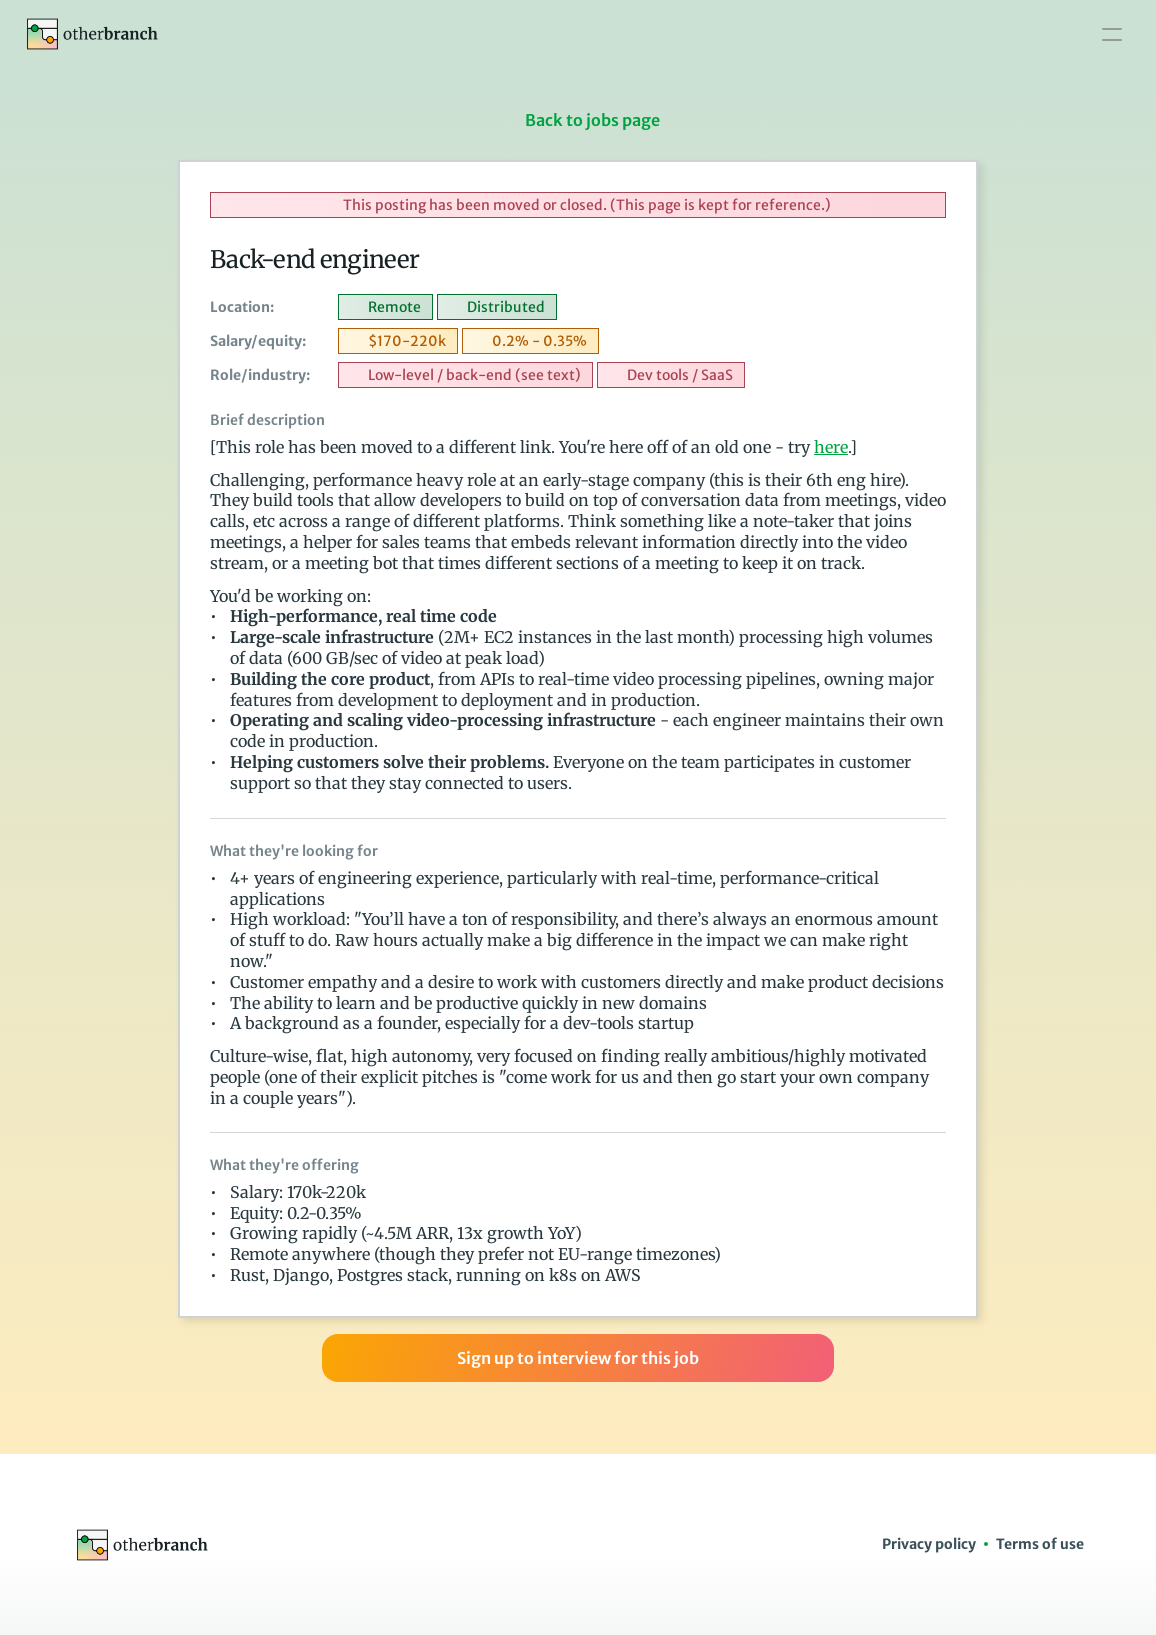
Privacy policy (929, 1544)
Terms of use (1040, 1544)
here (831, 447)
